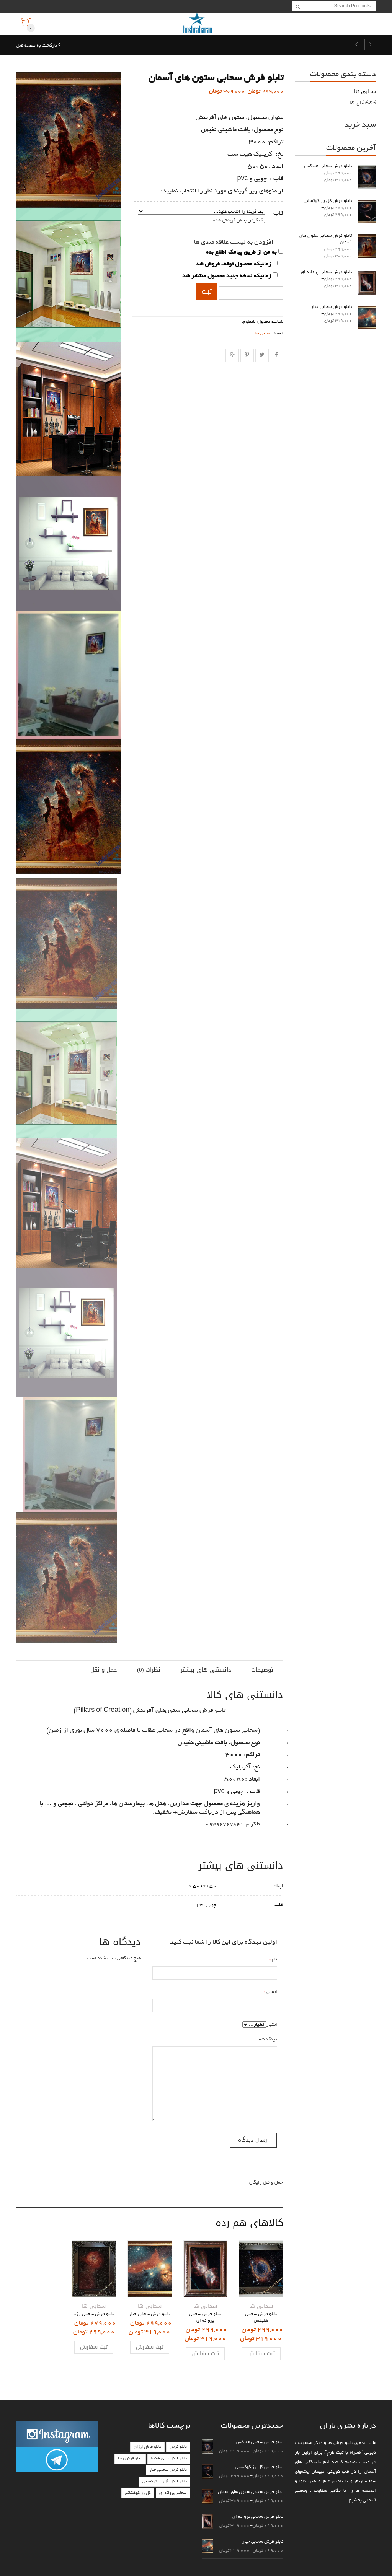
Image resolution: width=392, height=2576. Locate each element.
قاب (278, 213)
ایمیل (271, 1992)
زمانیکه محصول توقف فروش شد (233, 264)
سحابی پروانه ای (173, 2493)
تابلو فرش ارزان (147, 2447)
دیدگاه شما (267, 2039)
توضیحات (262, 1669)
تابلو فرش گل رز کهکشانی (164, 2481)
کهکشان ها (363, 102)
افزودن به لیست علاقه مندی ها (233, 242)
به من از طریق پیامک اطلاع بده (241, 252)
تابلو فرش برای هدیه (169, 2458)
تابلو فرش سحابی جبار (168, 2470)
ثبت (206, 291)
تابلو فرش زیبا (130, 2458)
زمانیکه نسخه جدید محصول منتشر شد (226, 276)
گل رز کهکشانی (138, 2493)
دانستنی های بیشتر (206, 1669)
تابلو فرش (178, 2447)
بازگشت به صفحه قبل (37, 45)
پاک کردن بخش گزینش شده (239, 220)
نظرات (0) (149, 1669)
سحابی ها (263, 333)
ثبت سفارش (261, 2353)
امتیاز (271, 2024)
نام (274, 1959)
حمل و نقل (103, 1669)
